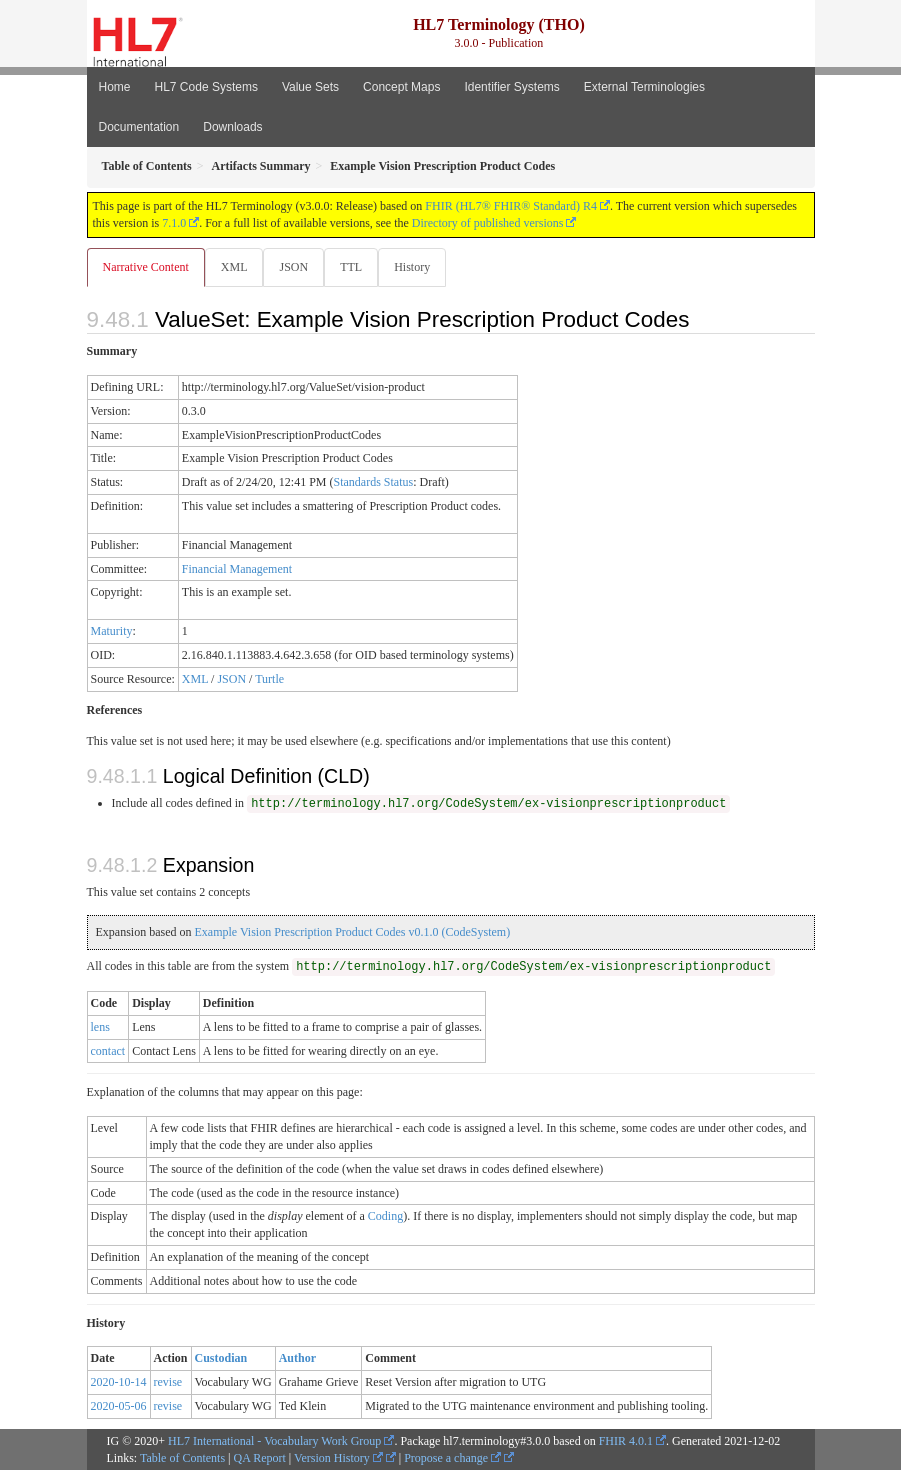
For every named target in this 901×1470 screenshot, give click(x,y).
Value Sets (310, 87)
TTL (351, 267)
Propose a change (452, 1458)
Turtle (269, 679)
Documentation (139, 127)
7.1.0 (174, 223)
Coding (385, 1216)
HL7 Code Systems (206, 87)
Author (297, 1358)
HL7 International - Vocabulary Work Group (274, 1441)
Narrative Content (146, 267)
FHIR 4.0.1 (626, 1441)
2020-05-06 (119, 1406)
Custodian (221, 1358)
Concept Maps (401, 87)
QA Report (260, 1458)
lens (100, 1027)
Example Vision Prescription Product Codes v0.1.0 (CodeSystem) (352, 932)
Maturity (112, 631)
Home (115, 87)
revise (168, 1382)
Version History (338, 1458)
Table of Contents (182, 1458)
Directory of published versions (488, 223)
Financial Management (237, 569)
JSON (293, 267)
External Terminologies (644, 87)
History (412, 267)
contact (108, 1051)
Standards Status (373, 482)
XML (234, 267)
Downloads (232, 127)
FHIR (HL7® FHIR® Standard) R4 (511, 206)
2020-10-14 (119, 1382)
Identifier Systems (511, 87)
